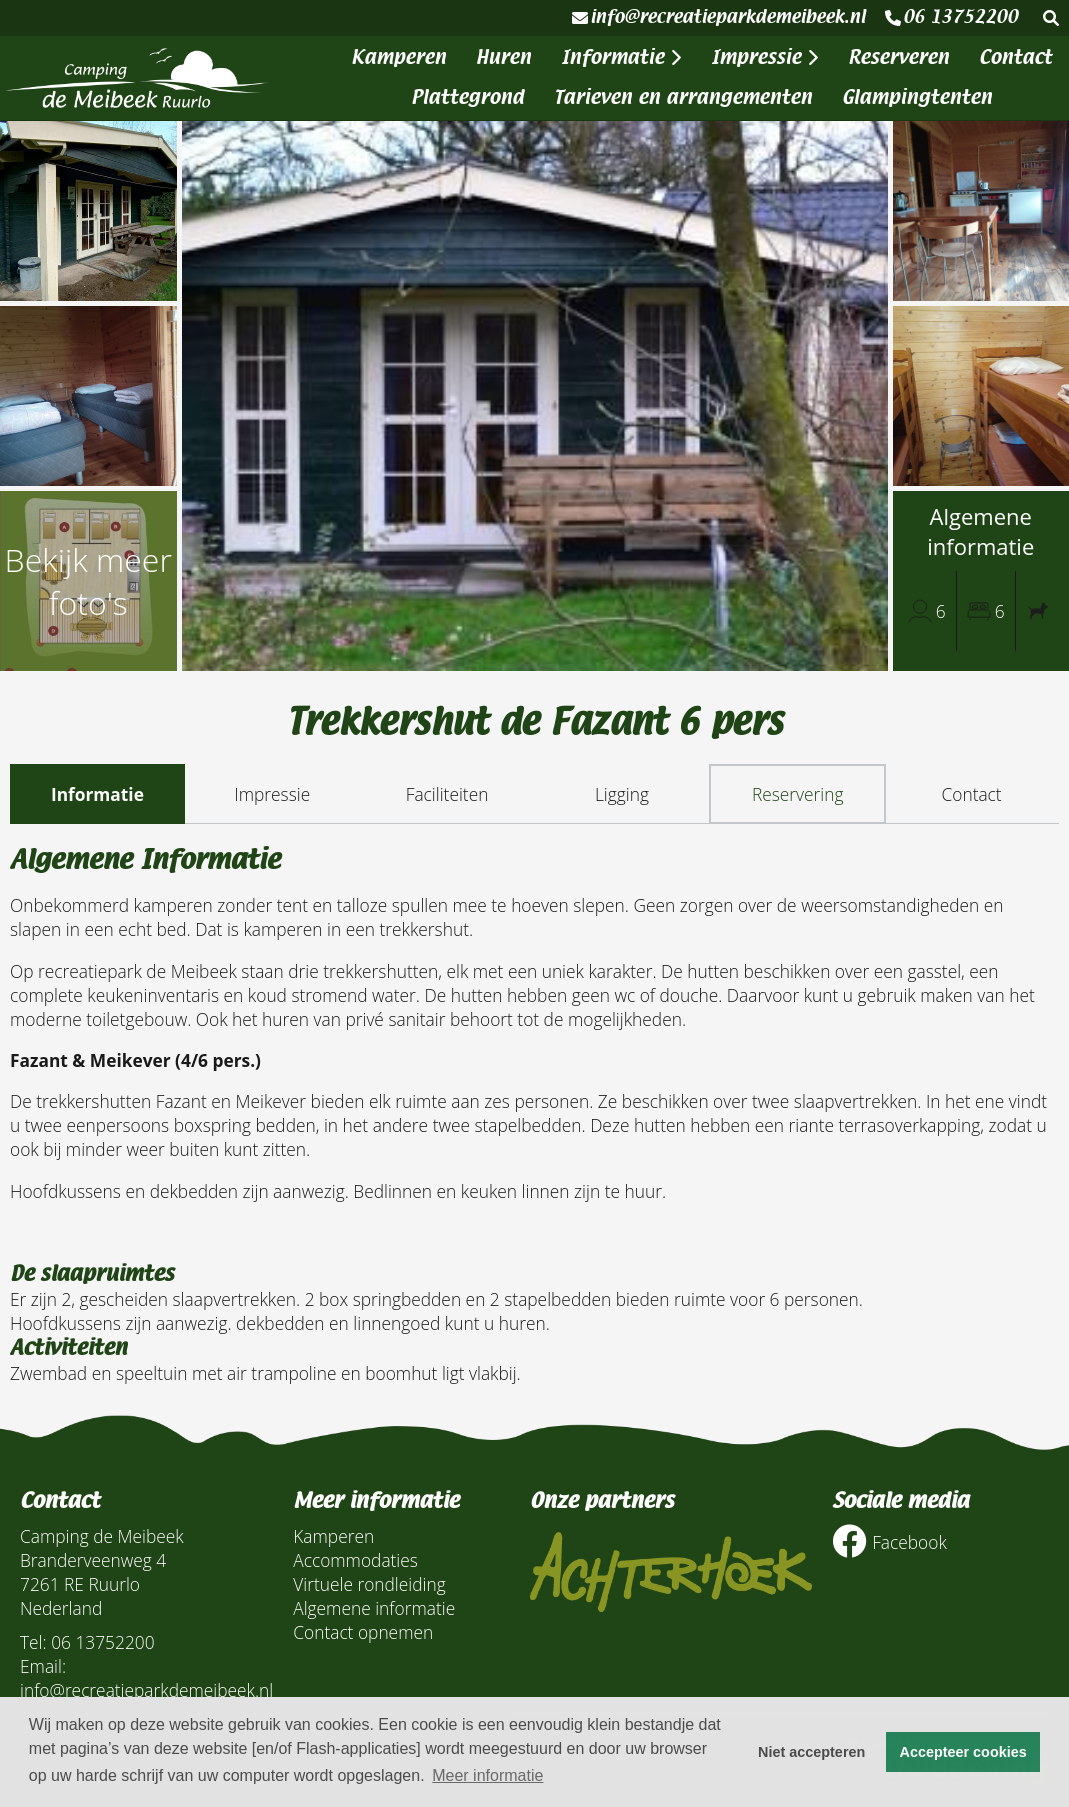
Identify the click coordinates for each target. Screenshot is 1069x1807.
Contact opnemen (363, 1632)
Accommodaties (355, 1560)
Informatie (621, 57)
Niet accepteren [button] (811, 1752)
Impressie (764, 57)
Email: (43, 1666)
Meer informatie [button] (487, 1775)
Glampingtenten (917, 97)
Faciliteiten (447, 794)
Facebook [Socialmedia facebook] (889, 1541)
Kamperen (398, 57)
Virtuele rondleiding (369, 1584)
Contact (1015, 57)
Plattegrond (467, 97)
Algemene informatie (374, 1608)
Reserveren (898, 57)
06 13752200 (951, 17)
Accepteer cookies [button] (963, 1752)
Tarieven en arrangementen (683, 97)
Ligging (622, 794)
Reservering (798, 794)
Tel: (33, 1642)
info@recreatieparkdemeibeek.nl (718, 17)
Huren (503, 57)
